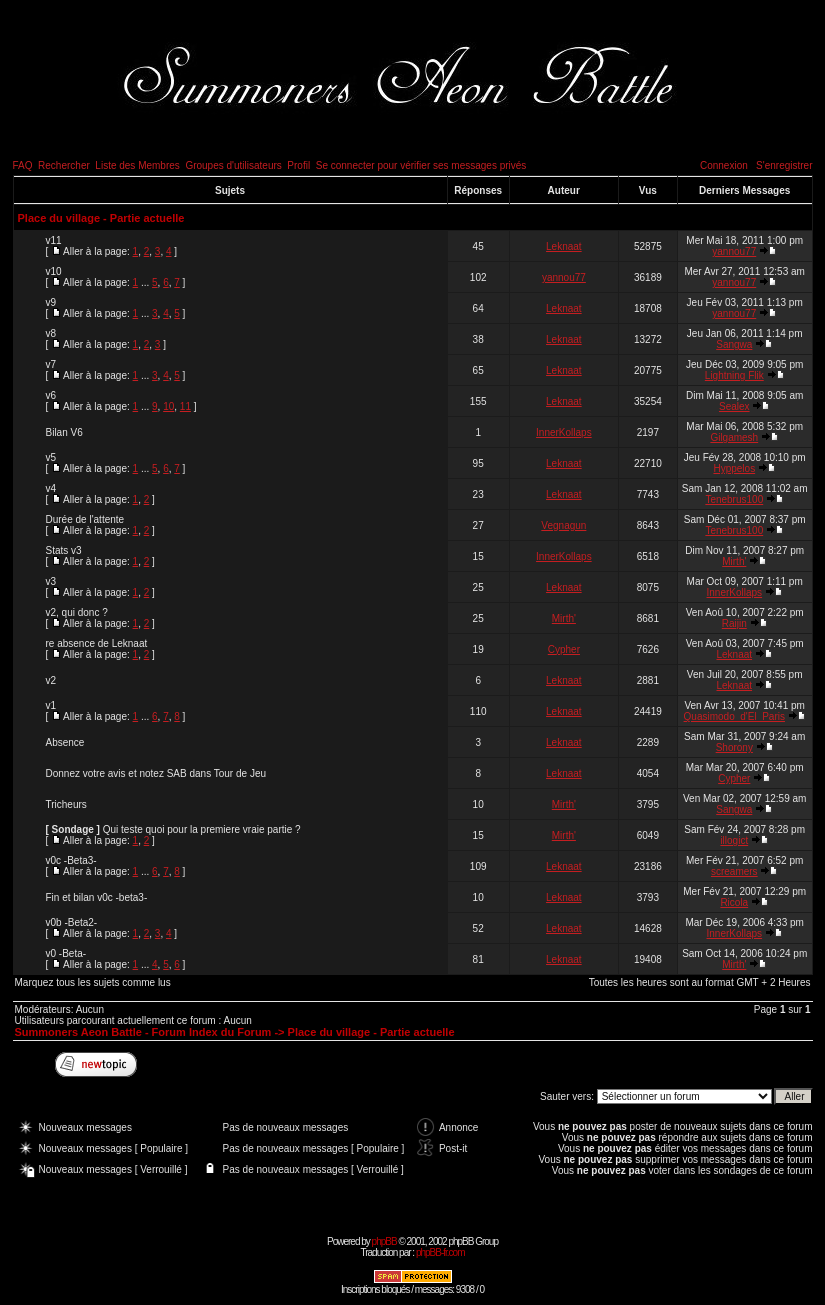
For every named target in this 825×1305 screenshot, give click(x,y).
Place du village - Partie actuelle (101, 218)
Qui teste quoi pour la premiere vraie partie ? (202, 829)
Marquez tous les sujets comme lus (93, 982)
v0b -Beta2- (72, 922)
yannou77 (734, 251)
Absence (65, 742)
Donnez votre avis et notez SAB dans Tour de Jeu (156, 773)
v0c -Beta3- (71, 860)
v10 (54, 271)
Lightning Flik (734, 375)
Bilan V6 (64, 432)
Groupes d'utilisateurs (233, 165)
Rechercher (64, 165)
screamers (734, 871)
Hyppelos (734, 468)
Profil (298, 165)
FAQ (23, 165)
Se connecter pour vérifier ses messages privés (421, 165)
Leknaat (564, 246)
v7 (51, 364)
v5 (51, 457)
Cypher (564, 649)
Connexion (724, 165)
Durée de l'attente (85, 519)
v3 (51, 581)
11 (185, 406)
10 (168, 406)
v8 (51, 333)
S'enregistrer (784, 165)
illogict (734, 840)
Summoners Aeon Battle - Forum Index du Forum (143, 1032)
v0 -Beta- (66, 953)
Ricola (734, 902)
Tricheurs (66, 804)
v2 (51, 680)
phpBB (384, 1241)
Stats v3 (64, 550)
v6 (51, 395)
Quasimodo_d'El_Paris (734, 716)
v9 (51, 302)
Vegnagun (563, 525)
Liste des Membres (137, 165)
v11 (54, 240)
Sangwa (734, 344)
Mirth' (734, 561)
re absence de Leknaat (97, 643)
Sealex (734, 406)
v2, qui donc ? (77, 612)
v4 (51, 488)
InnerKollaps (564, 432)
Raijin (734, 623)
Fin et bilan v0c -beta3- (97, 897)
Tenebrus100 (734, 499)
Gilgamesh (734, 437)
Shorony (734, 747)
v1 (51, 705)
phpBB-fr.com (440, 1252)
